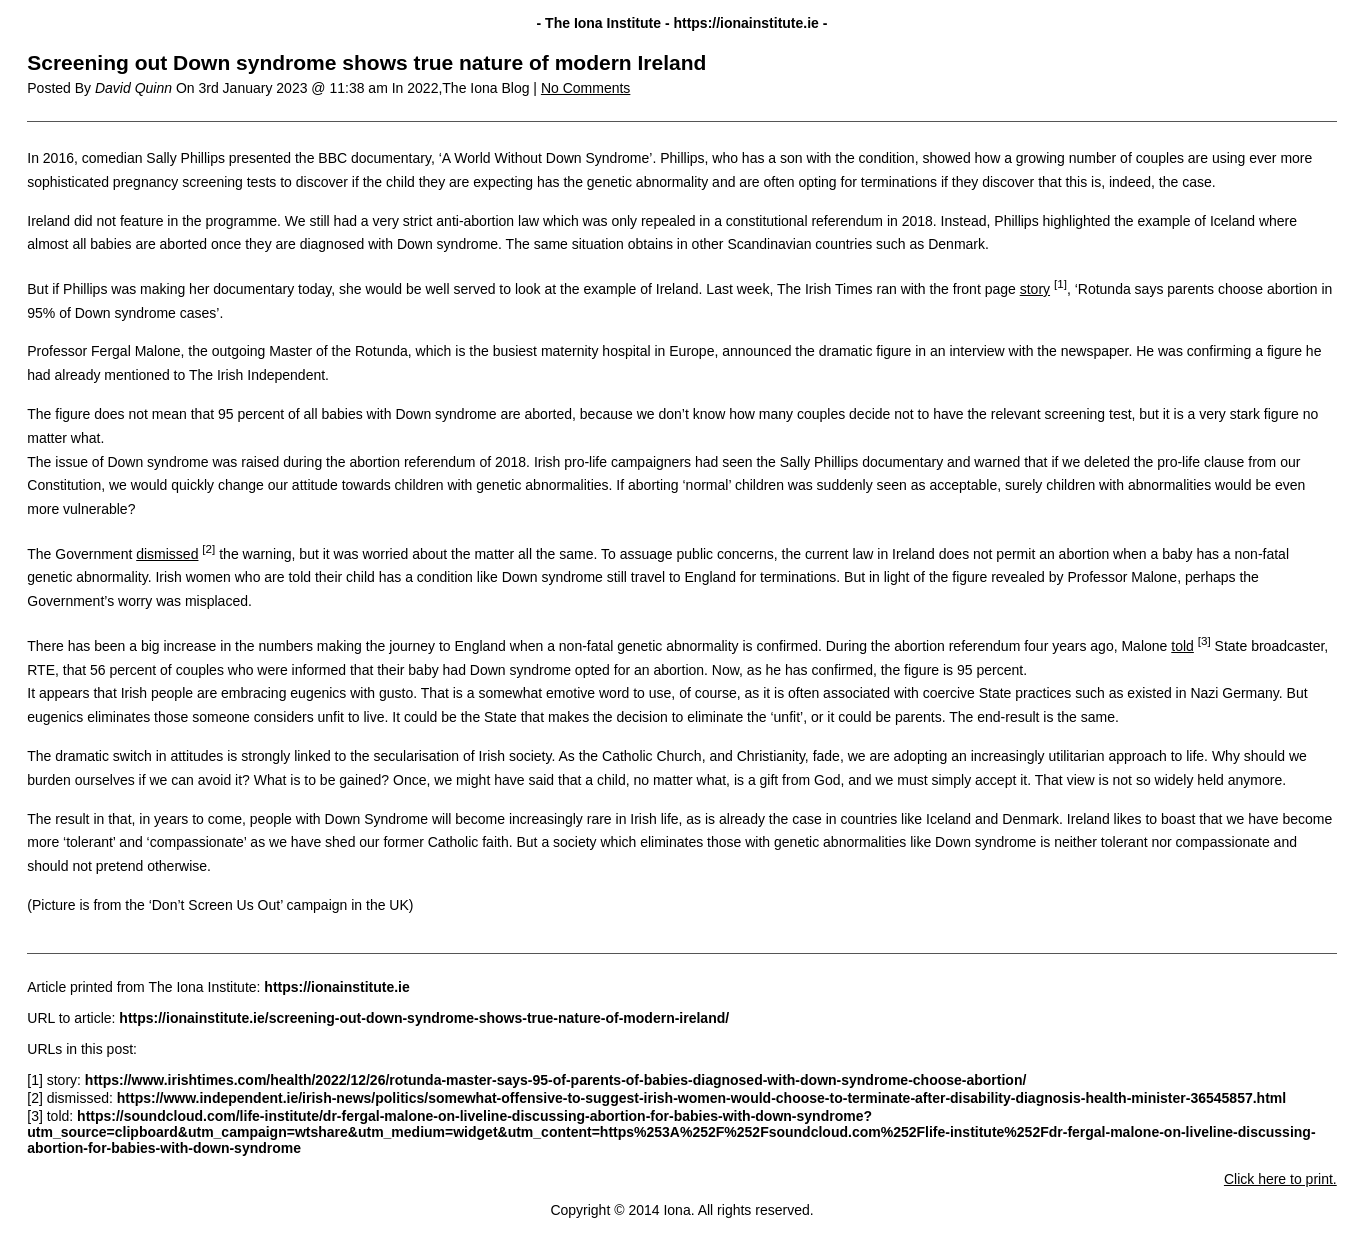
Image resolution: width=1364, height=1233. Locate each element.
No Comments (585, 88)
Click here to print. (1280, 1179)
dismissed (167, 554)
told (1182, 646)
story (1035, 289)
